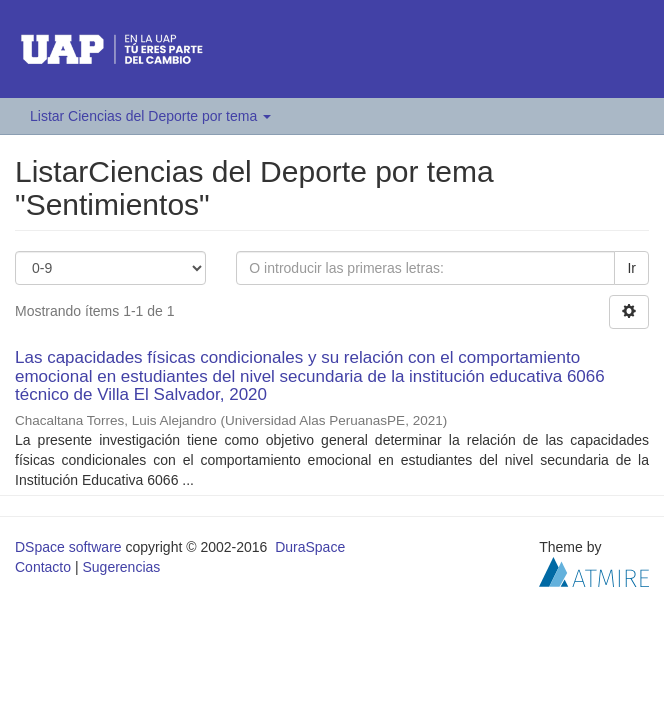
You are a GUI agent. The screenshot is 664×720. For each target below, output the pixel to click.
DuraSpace (310, 547)
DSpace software (68, 547)
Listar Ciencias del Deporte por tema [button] (150, 116)
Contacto (43, 567)
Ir (631, 268)
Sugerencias (121, 567)
